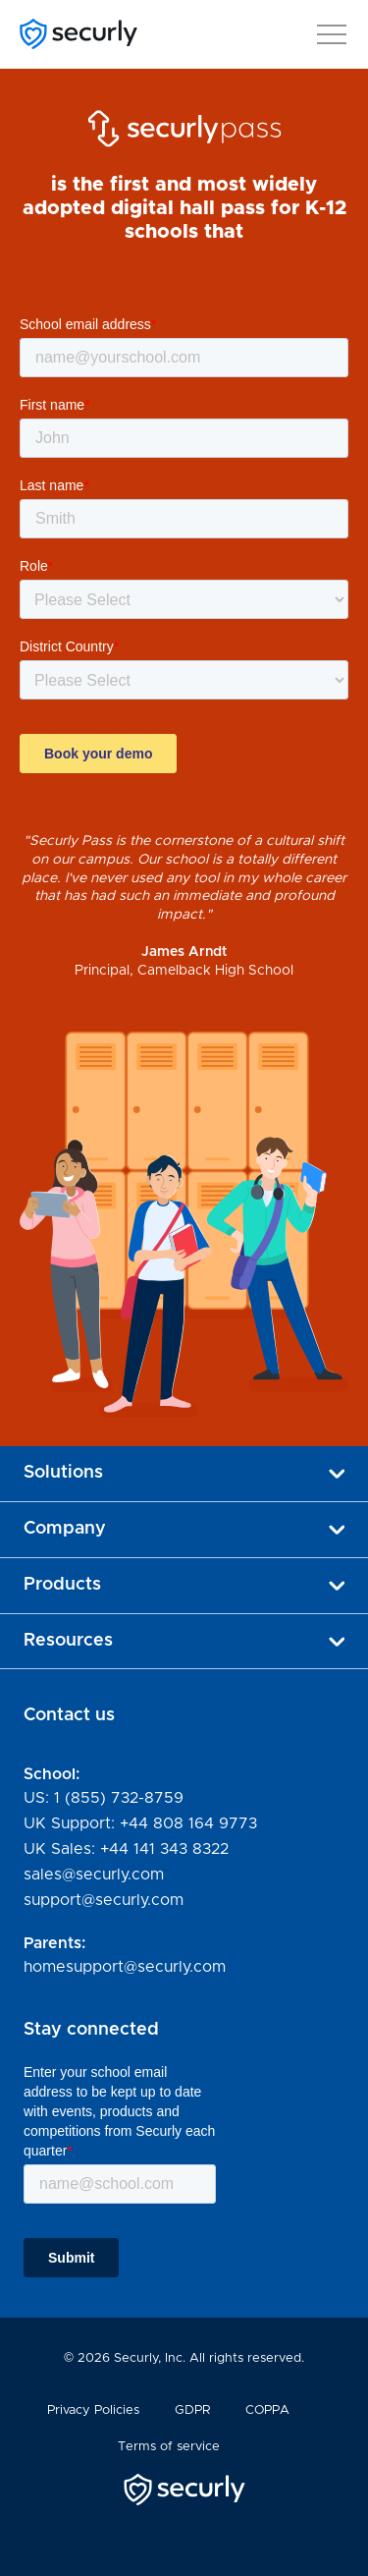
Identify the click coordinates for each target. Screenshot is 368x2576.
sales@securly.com (94, 1874)
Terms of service (169, 2446)
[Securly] (78, 34)
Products (184, 1585)
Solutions (184, 1473)
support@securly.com (104, 1900)
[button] (331, 30)
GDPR (192, 2410)
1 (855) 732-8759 (119, 1798)
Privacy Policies (93, 2410)
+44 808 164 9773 (188, 1823)
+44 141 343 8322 (164, 1849)
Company (184, 1529)
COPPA (267, 2410)
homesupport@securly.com (125, 1967)
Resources (184, 1641)
